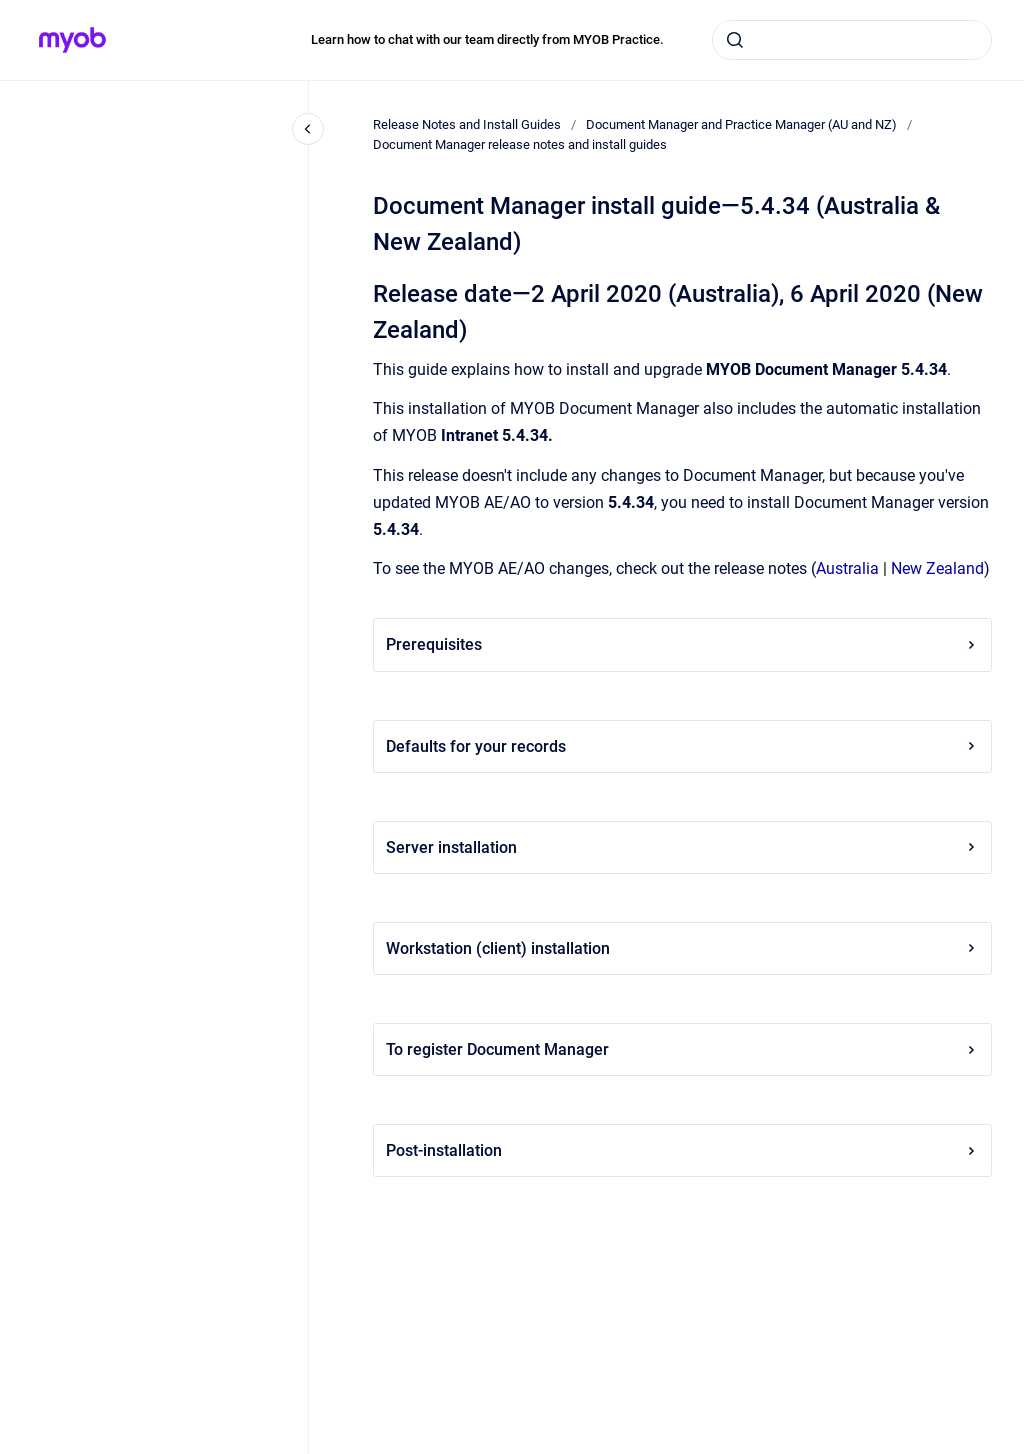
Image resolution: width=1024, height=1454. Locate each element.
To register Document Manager (682, 1049)
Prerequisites (682, 644)
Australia (847, 568)
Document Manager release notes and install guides (520, 144)
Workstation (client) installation (682, 948)
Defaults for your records (682, 746)
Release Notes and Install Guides (467, 124)
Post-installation (682, 1150)
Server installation (682, 847)
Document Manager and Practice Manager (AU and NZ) (741, 124)
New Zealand (937, 568)
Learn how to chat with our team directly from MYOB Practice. (487, 39)
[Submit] (735, 40)
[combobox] (852, 40)
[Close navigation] (308, 129)
